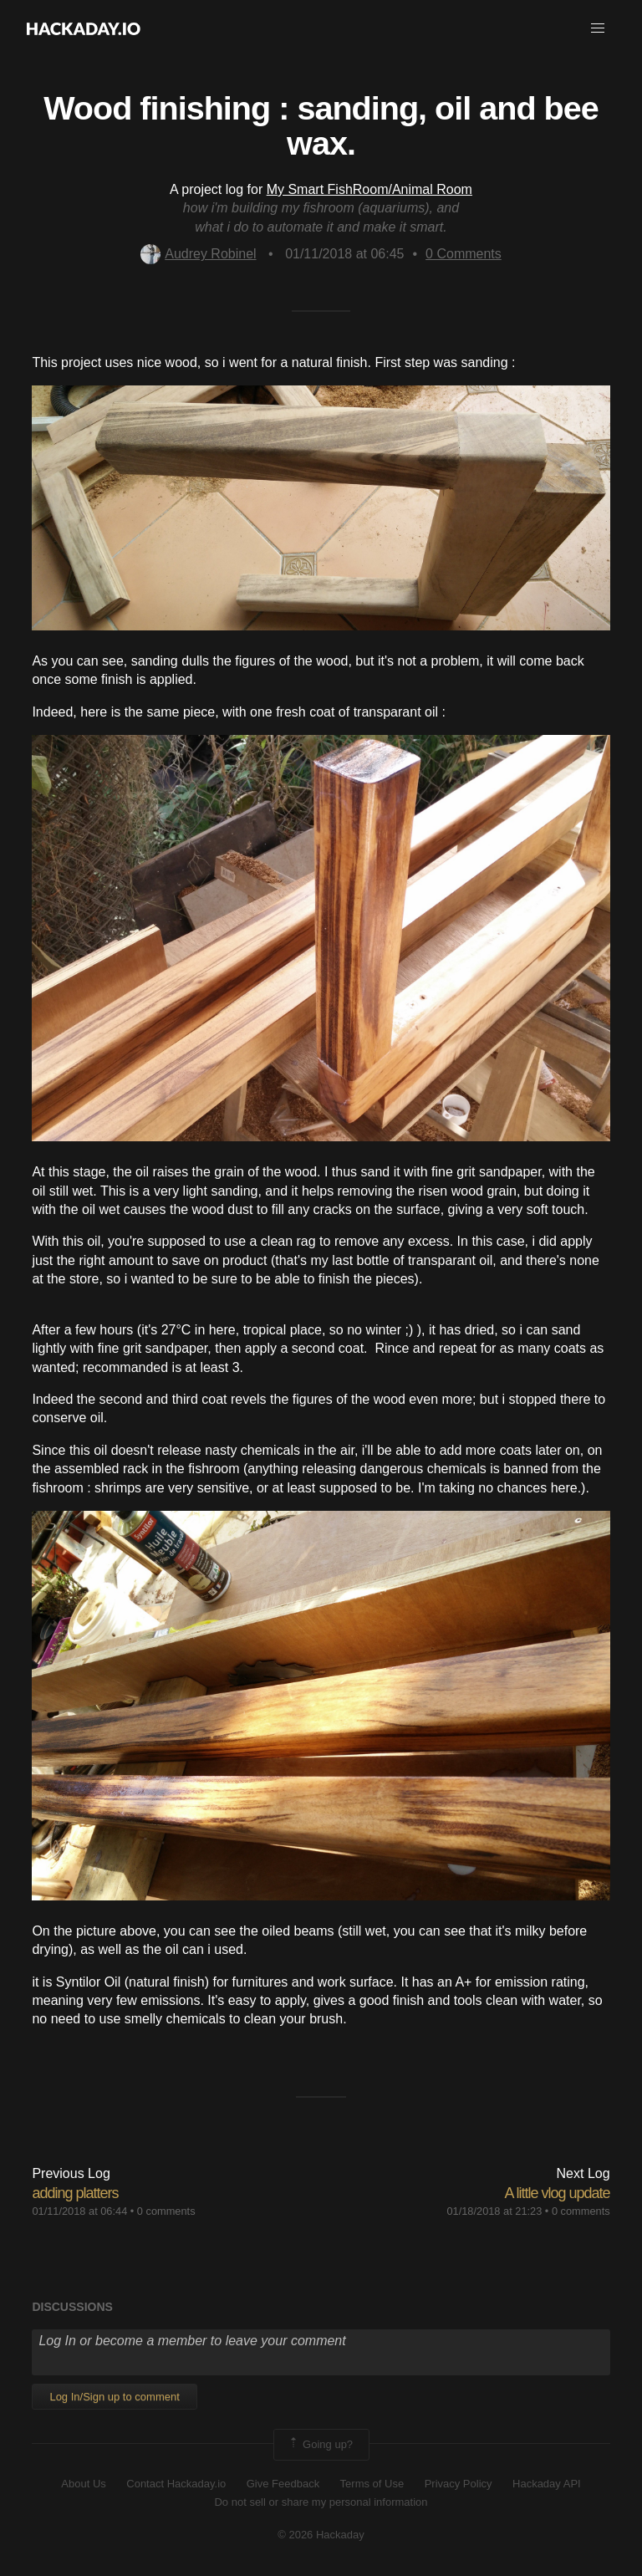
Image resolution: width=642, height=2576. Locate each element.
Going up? (320, 2445)
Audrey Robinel (198, 254)
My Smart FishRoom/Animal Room (369, 189)
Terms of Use (372, 2483)
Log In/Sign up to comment (114, 2396)
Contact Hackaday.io (176, 2483)
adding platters (75, 2193)
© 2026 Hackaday (321, 2534)
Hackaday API (546, 2483)
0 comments (166, 2211)
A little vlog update (556, 2193)
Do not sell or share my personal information (320, 2502)
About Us (83, 2483)
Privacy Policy (458, 2483)
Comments (463, 254)
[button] (597, 28)
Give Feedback (283, 2483)
